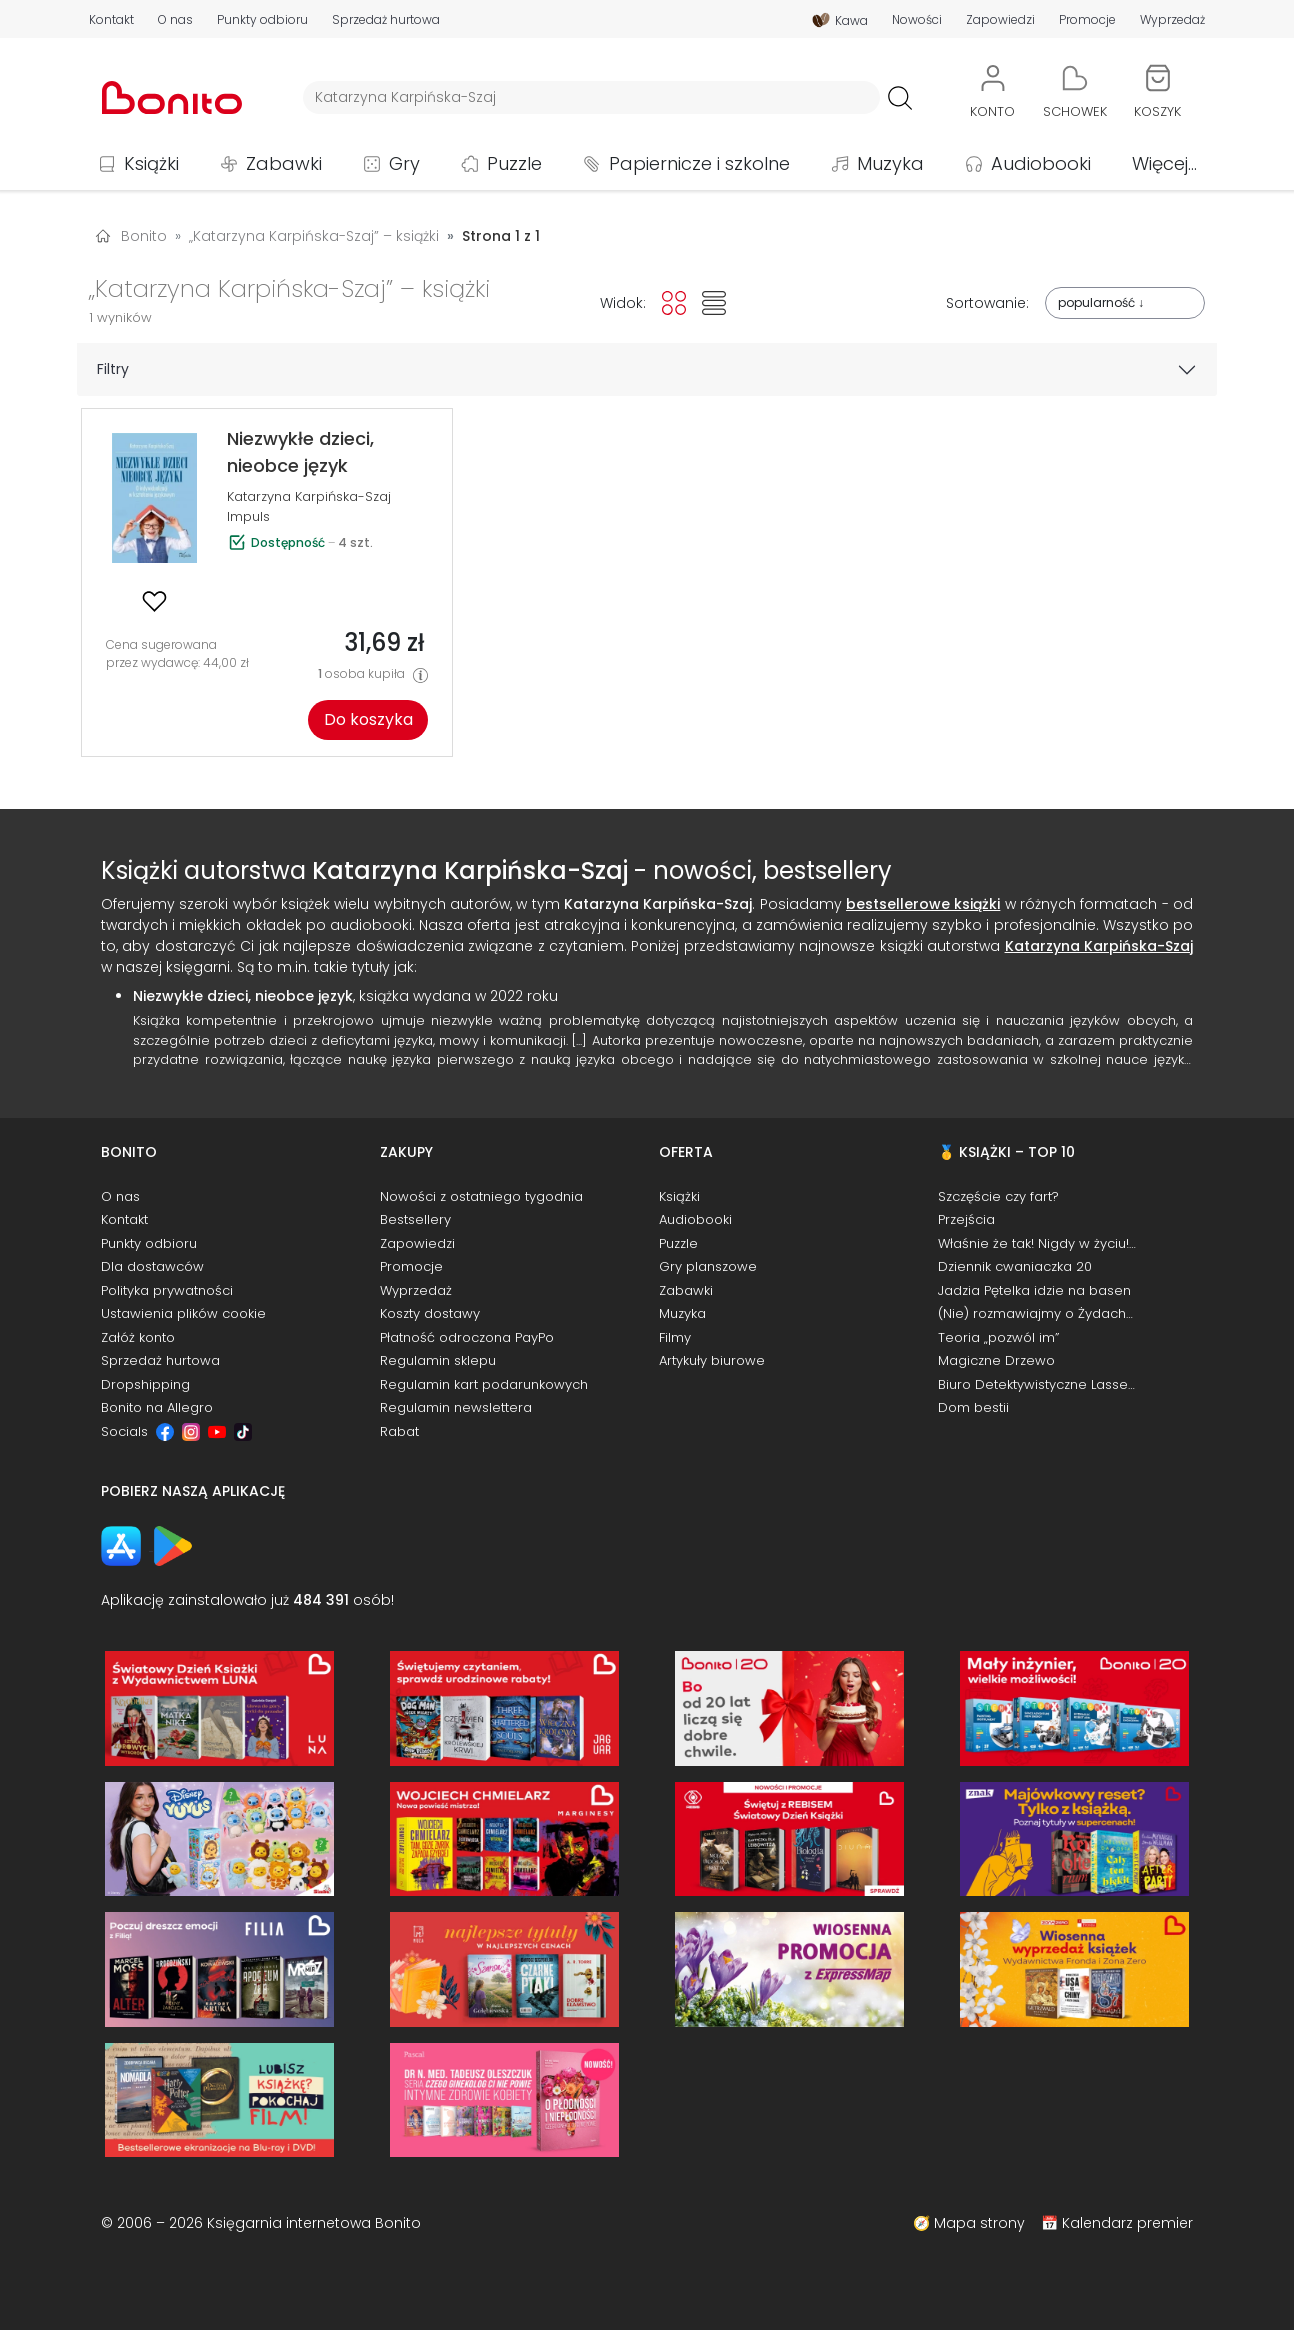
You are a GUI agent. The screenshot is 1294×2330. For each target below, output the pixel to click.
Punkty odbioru (262, 20)
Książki (151, 163)
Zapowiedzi (1000, 20)
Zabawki (284, 163)
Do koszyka (368, 719)
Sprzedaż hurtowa (386, 20)
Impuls (248, 516)
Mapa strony (979, 2223)
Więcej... (1164, 163)
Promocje (1087, 20)
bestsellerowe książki (923, 904)
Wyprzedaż (1172, 20)
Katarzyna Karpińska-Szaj (309, 496)
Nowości (917, 20)
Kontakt (111, 20)
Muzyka (890, 163)
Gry (404, 163)
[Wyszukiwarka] (591, 97)
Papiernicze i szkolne (699, 163)
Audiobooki (1041, 163)
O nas (175, 20)
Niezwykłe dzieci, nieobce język (243, 996)
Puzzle (514, 163)
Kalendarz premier (1127, 2223)
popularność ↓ (1101, 302)
